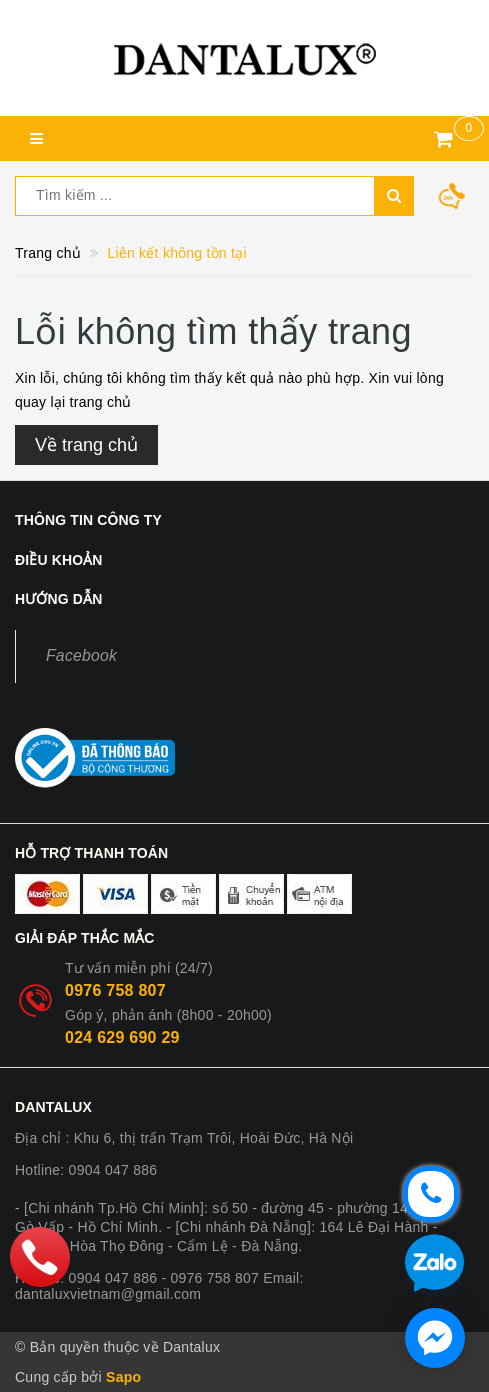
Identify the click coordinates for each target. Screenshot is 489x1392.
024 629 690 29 (122, 1037)
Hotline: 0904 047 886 (86, 1170)
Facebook (81, 655)
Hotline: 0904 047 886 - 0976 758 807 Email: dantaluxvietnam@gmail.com (159, 1286)
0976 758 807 (115, 990)
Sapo (123, 1377)
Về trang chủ (86, 445)
